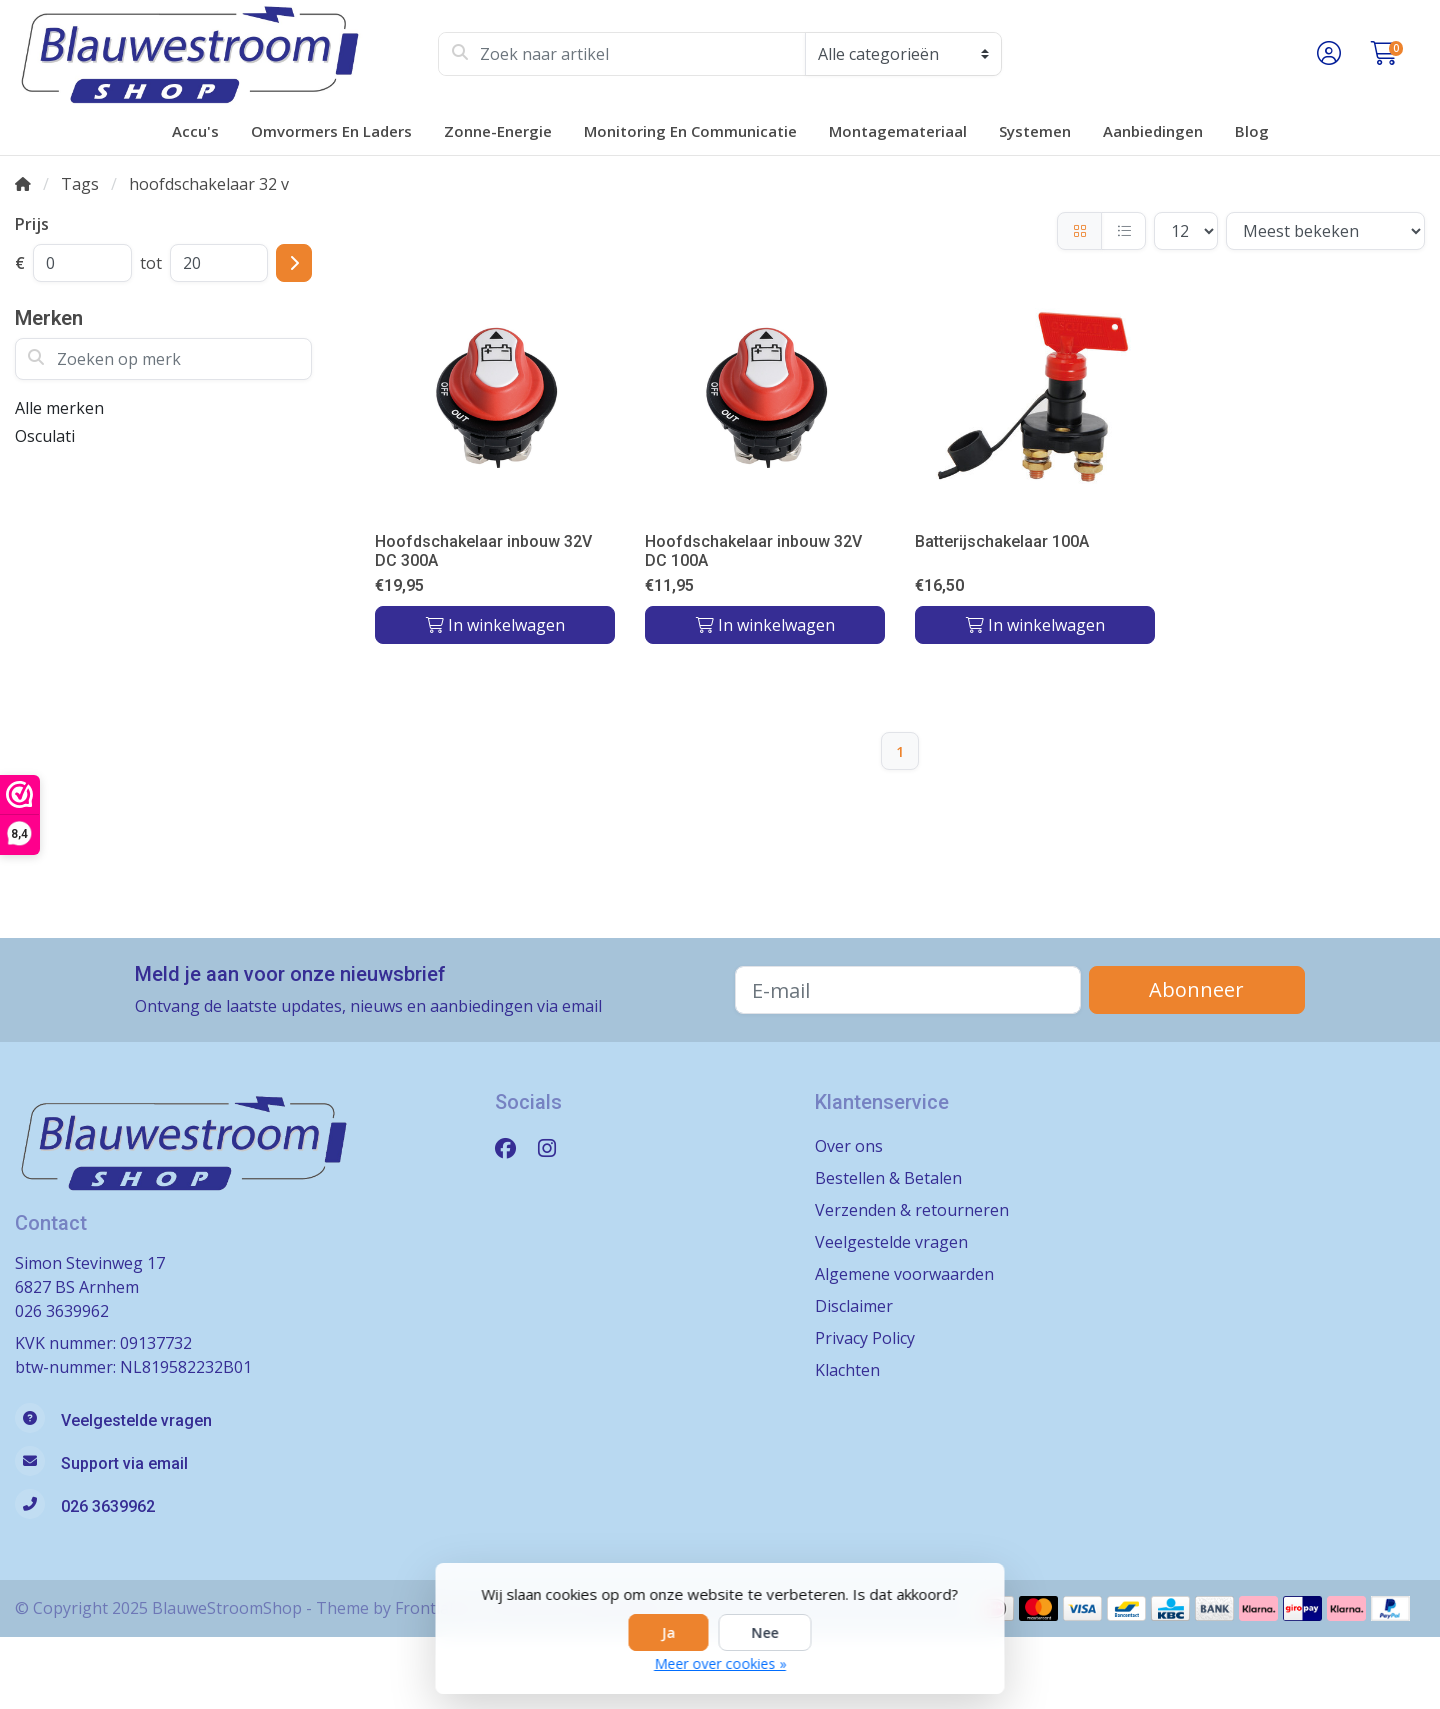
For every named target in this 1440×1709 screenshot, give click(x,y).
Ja (669, 1632)
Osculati (45, 436)
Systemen (1035, 131)
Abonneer (1196, 989)
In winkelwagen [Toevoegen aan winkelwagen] (495, 625)
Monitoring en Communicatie (690, 131)
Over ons (849, 1146)
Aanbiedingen (1153, 131)
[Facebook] (513, 1147)
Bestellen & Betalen (888, 1178)
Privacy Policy (865, 1338)
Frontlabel (433, 1608)
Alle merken (59, 408)
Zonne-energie (498, 131)
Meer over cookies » (720, 1663)
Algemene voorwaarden (904, 1274)
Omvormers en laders (331, 131)
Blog (1252, 131)
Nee (765, 1632)
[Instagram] (555, 1147)
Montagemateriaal (898, 131)
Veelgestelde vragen (891, 1242)
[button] (1326, 54)
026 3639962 (62, 1311)
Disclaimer (854, 1306)
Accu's (195, 131)
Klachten (847, 1370)
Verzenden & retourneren (912, 1210)
